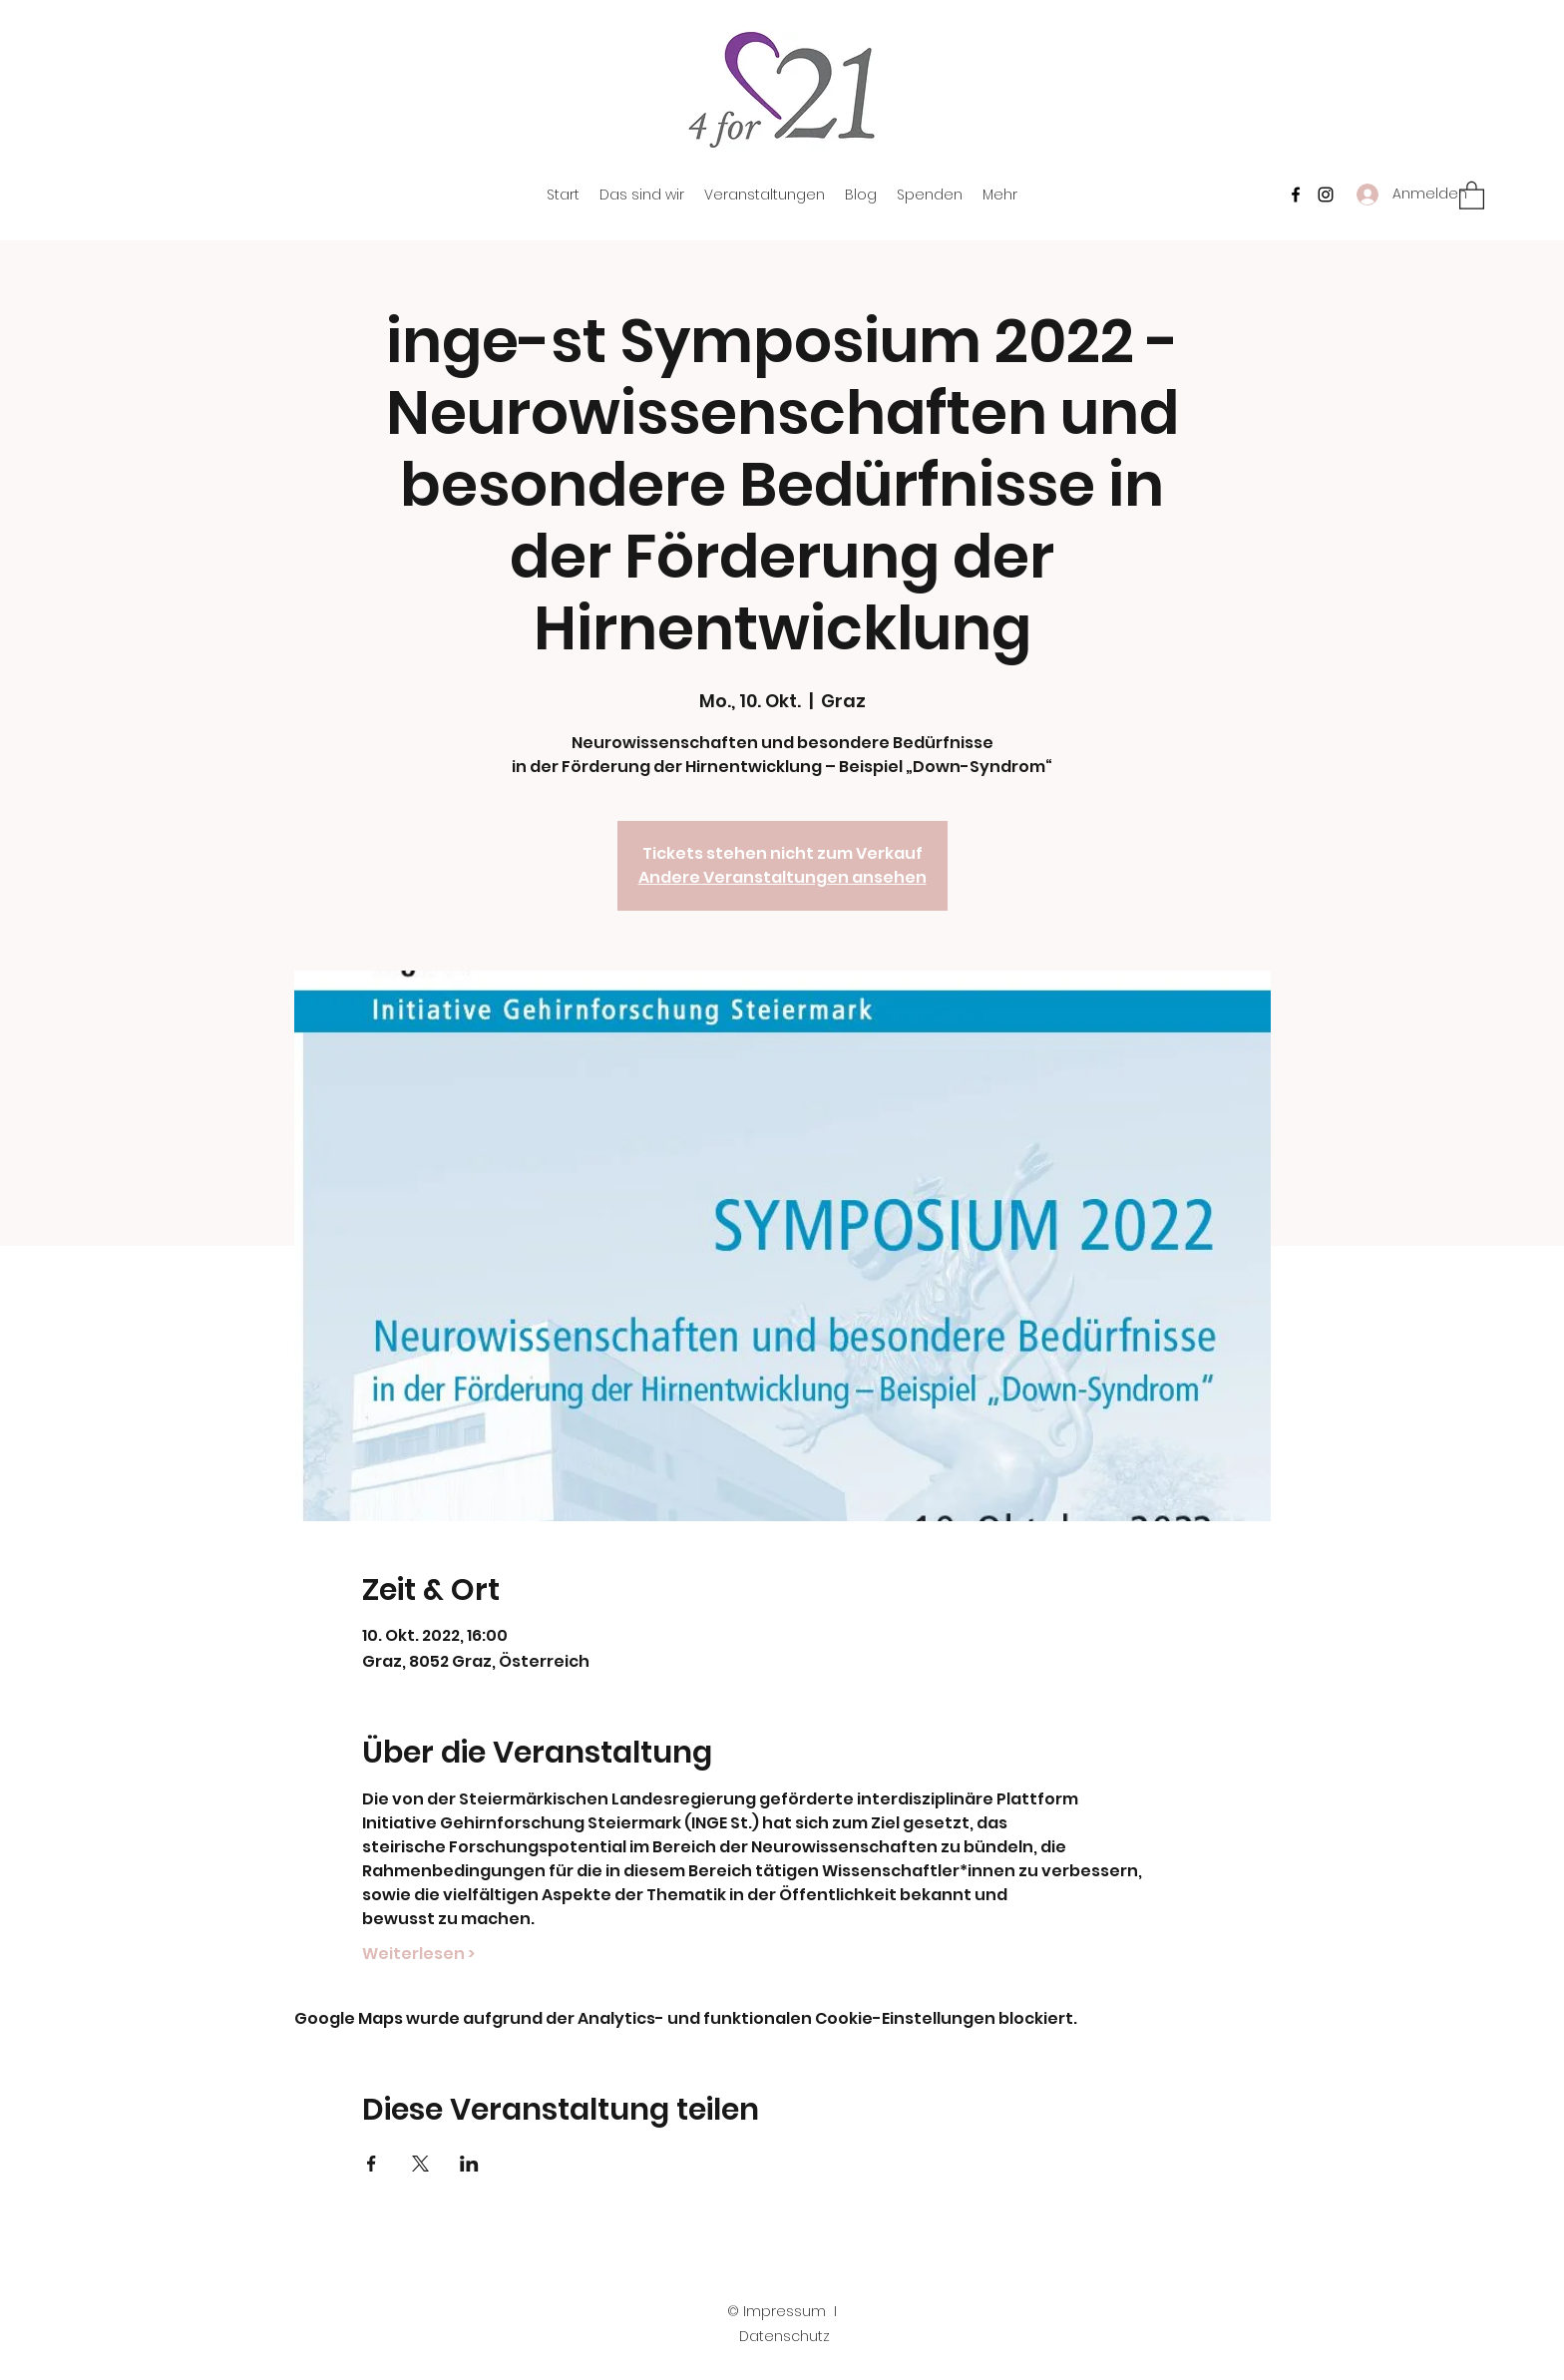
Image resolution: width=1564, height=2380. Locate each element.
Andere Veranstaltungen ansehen (782, 877)
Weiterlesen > (418, 1954)
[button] (1471, 194)
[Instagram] (1326, 194)
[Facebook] (1296, 194)
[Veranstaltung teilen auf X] (420, 2164)
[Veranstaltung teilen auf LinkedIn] (469, 2164)
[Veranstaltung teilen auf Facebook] (371, 2164)
